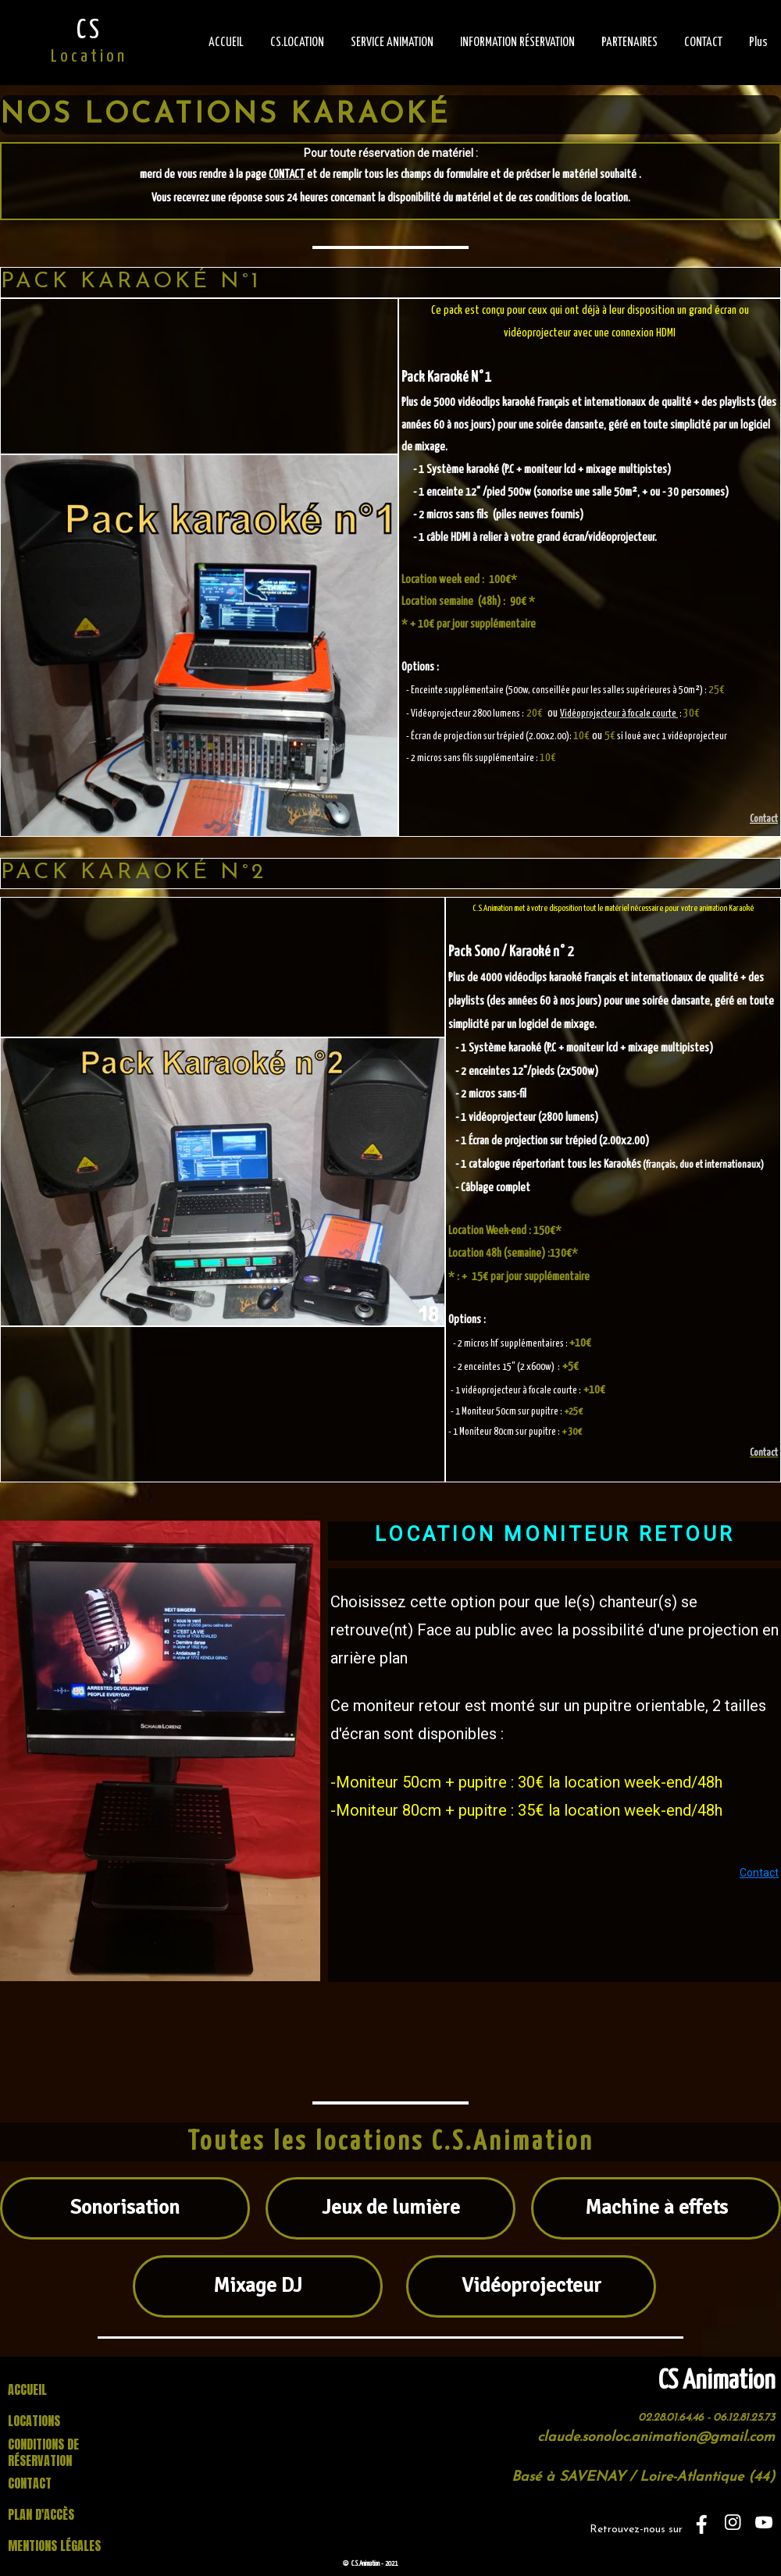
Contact (764, 819)
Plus (758, 42)
